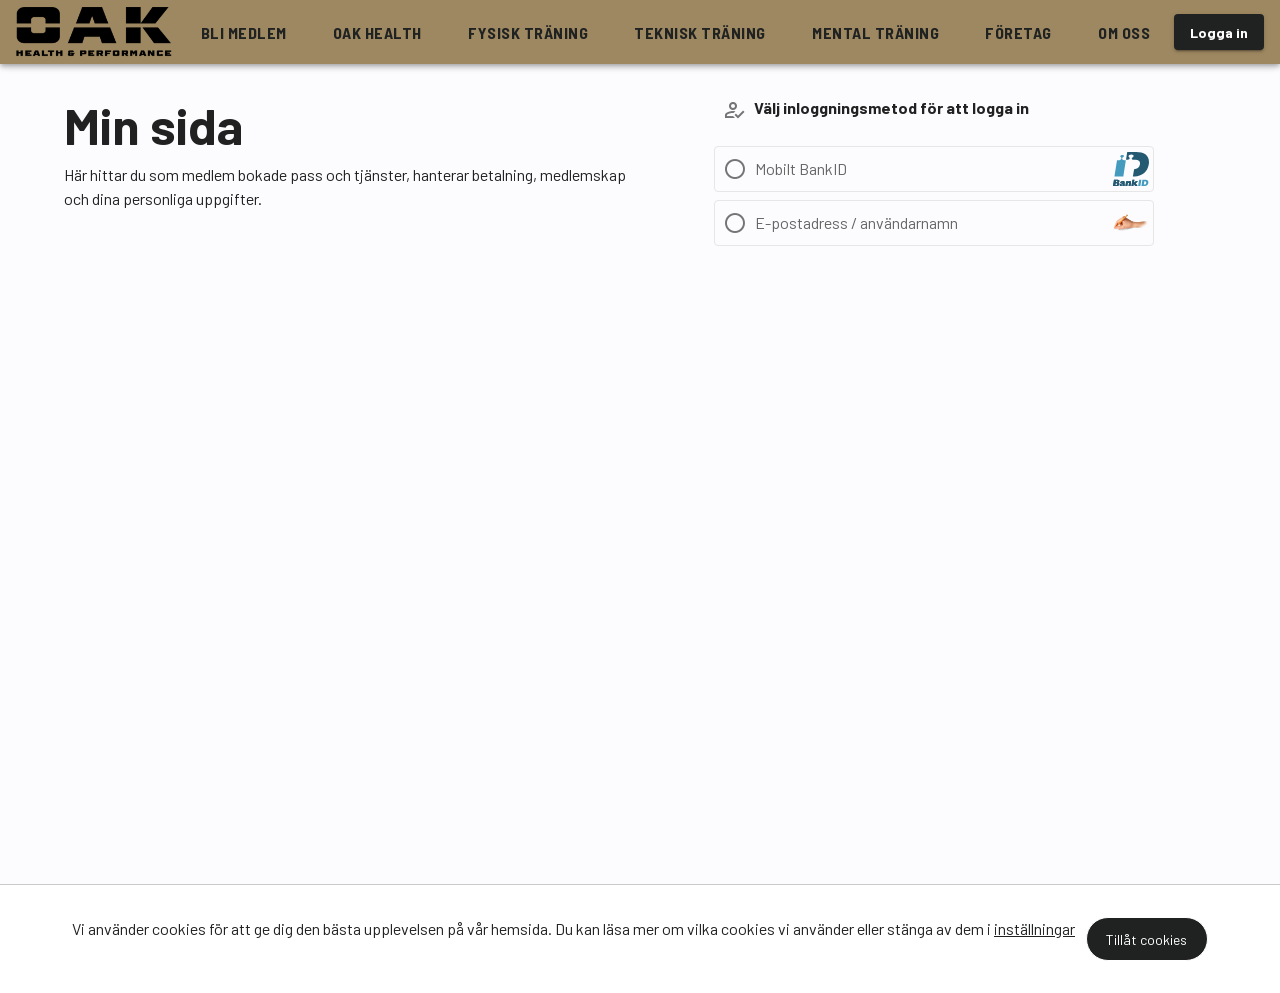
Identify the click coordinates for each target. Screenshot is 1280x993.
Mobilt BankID (801, 168)
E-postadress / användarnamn (856, 222)
